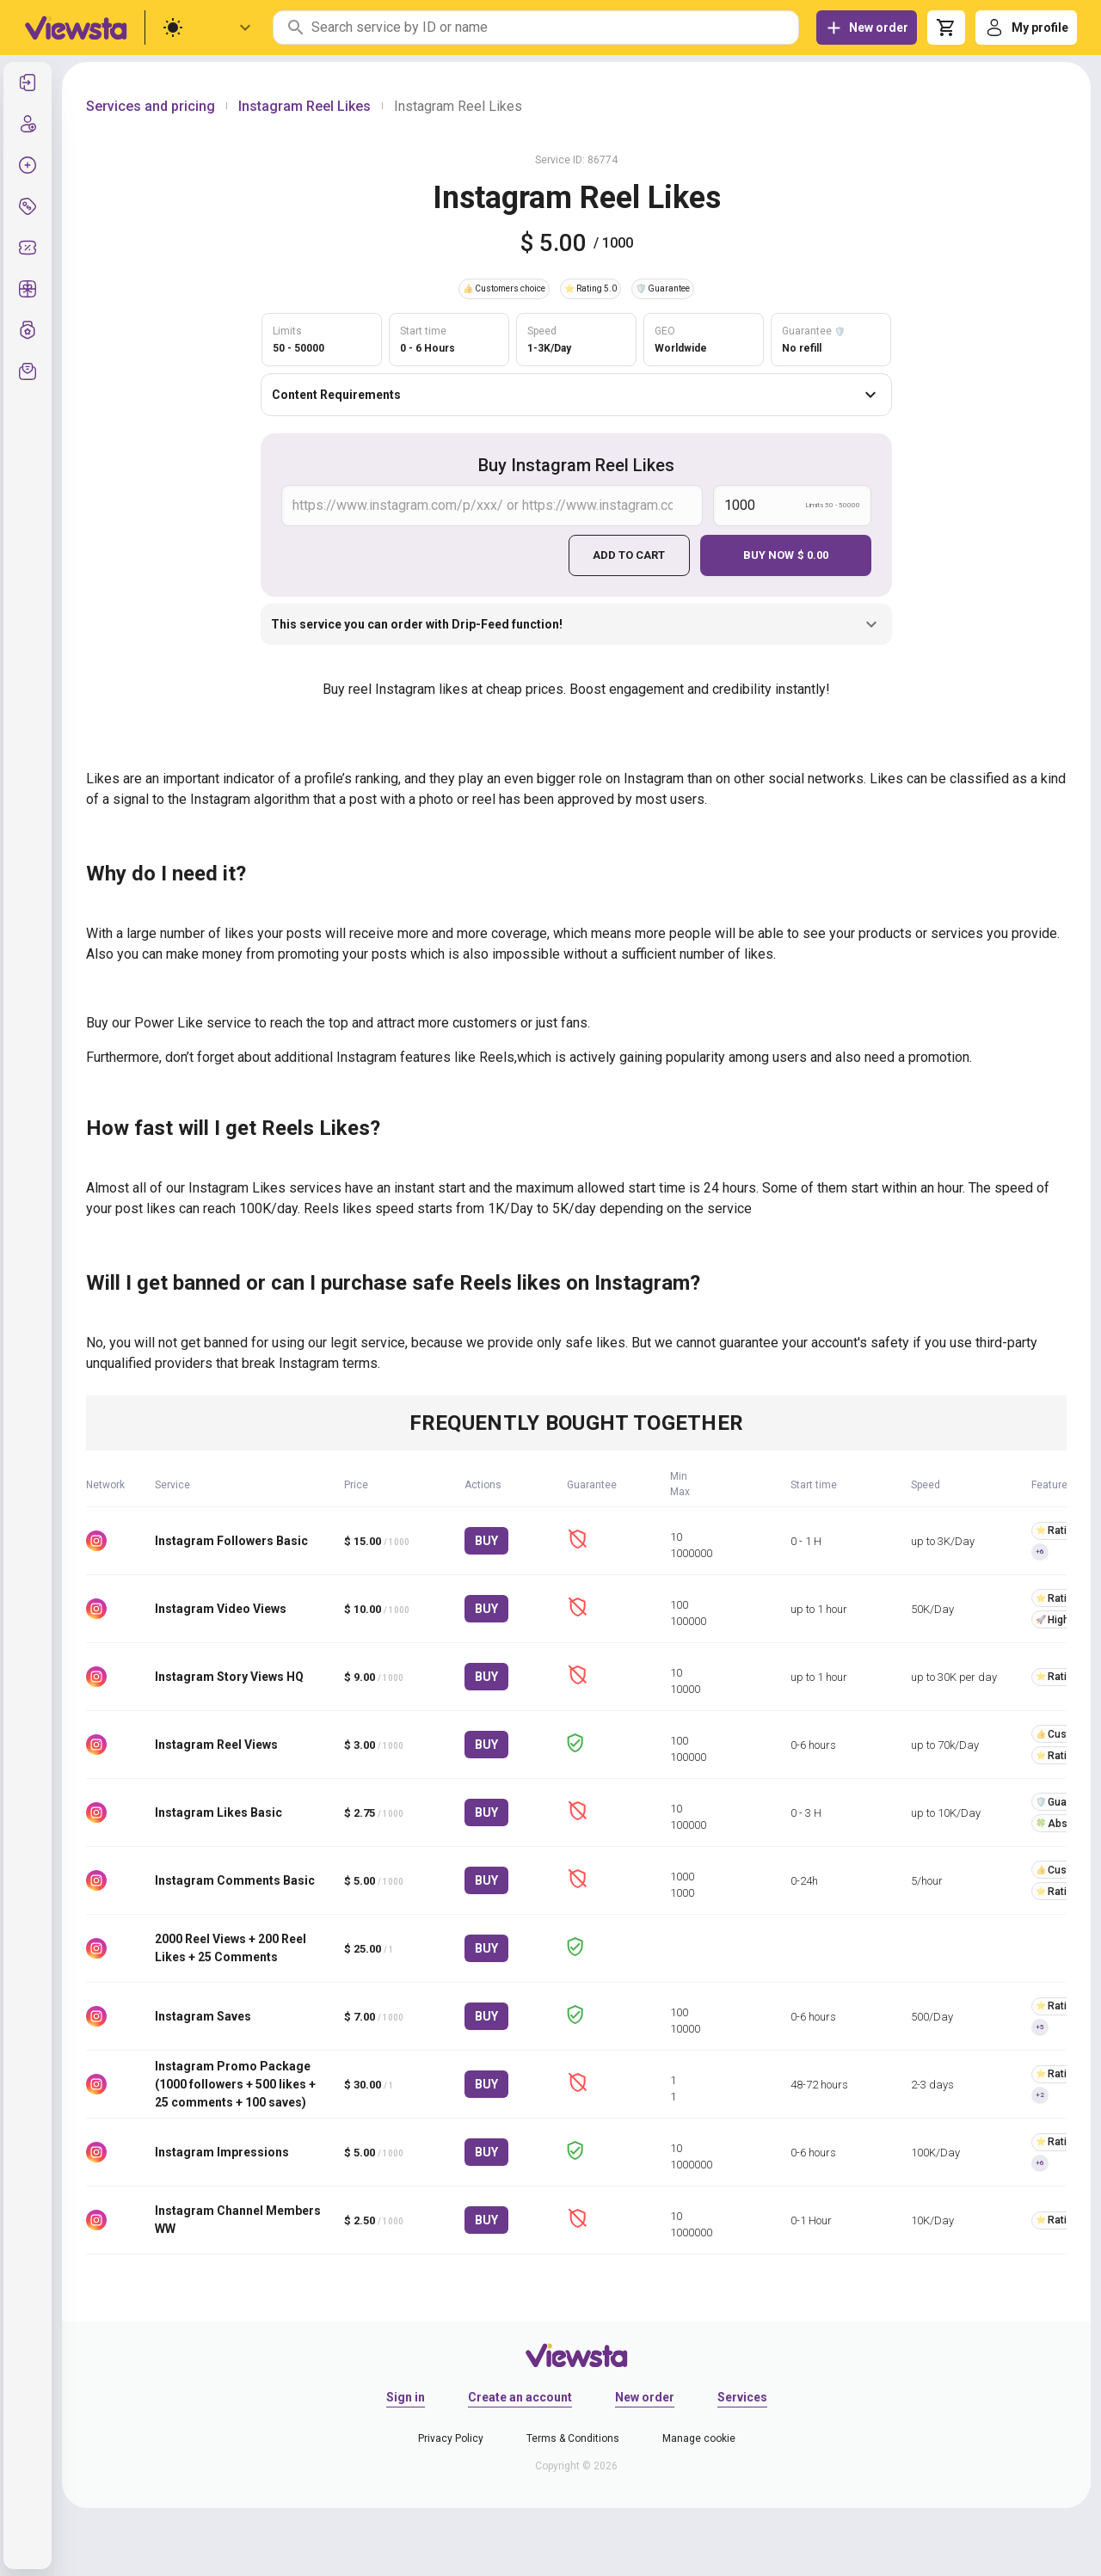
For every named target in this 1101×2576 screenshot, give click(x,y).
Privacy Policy (450, 2438)
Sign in (405, 2396)
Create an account (520, 2396)
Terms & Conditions (572, 2438)
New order (644, 2396)
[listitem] (27, 82)
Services (742, 2396)
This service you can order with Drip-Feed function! (576, 624)
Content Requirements (576, 394)
